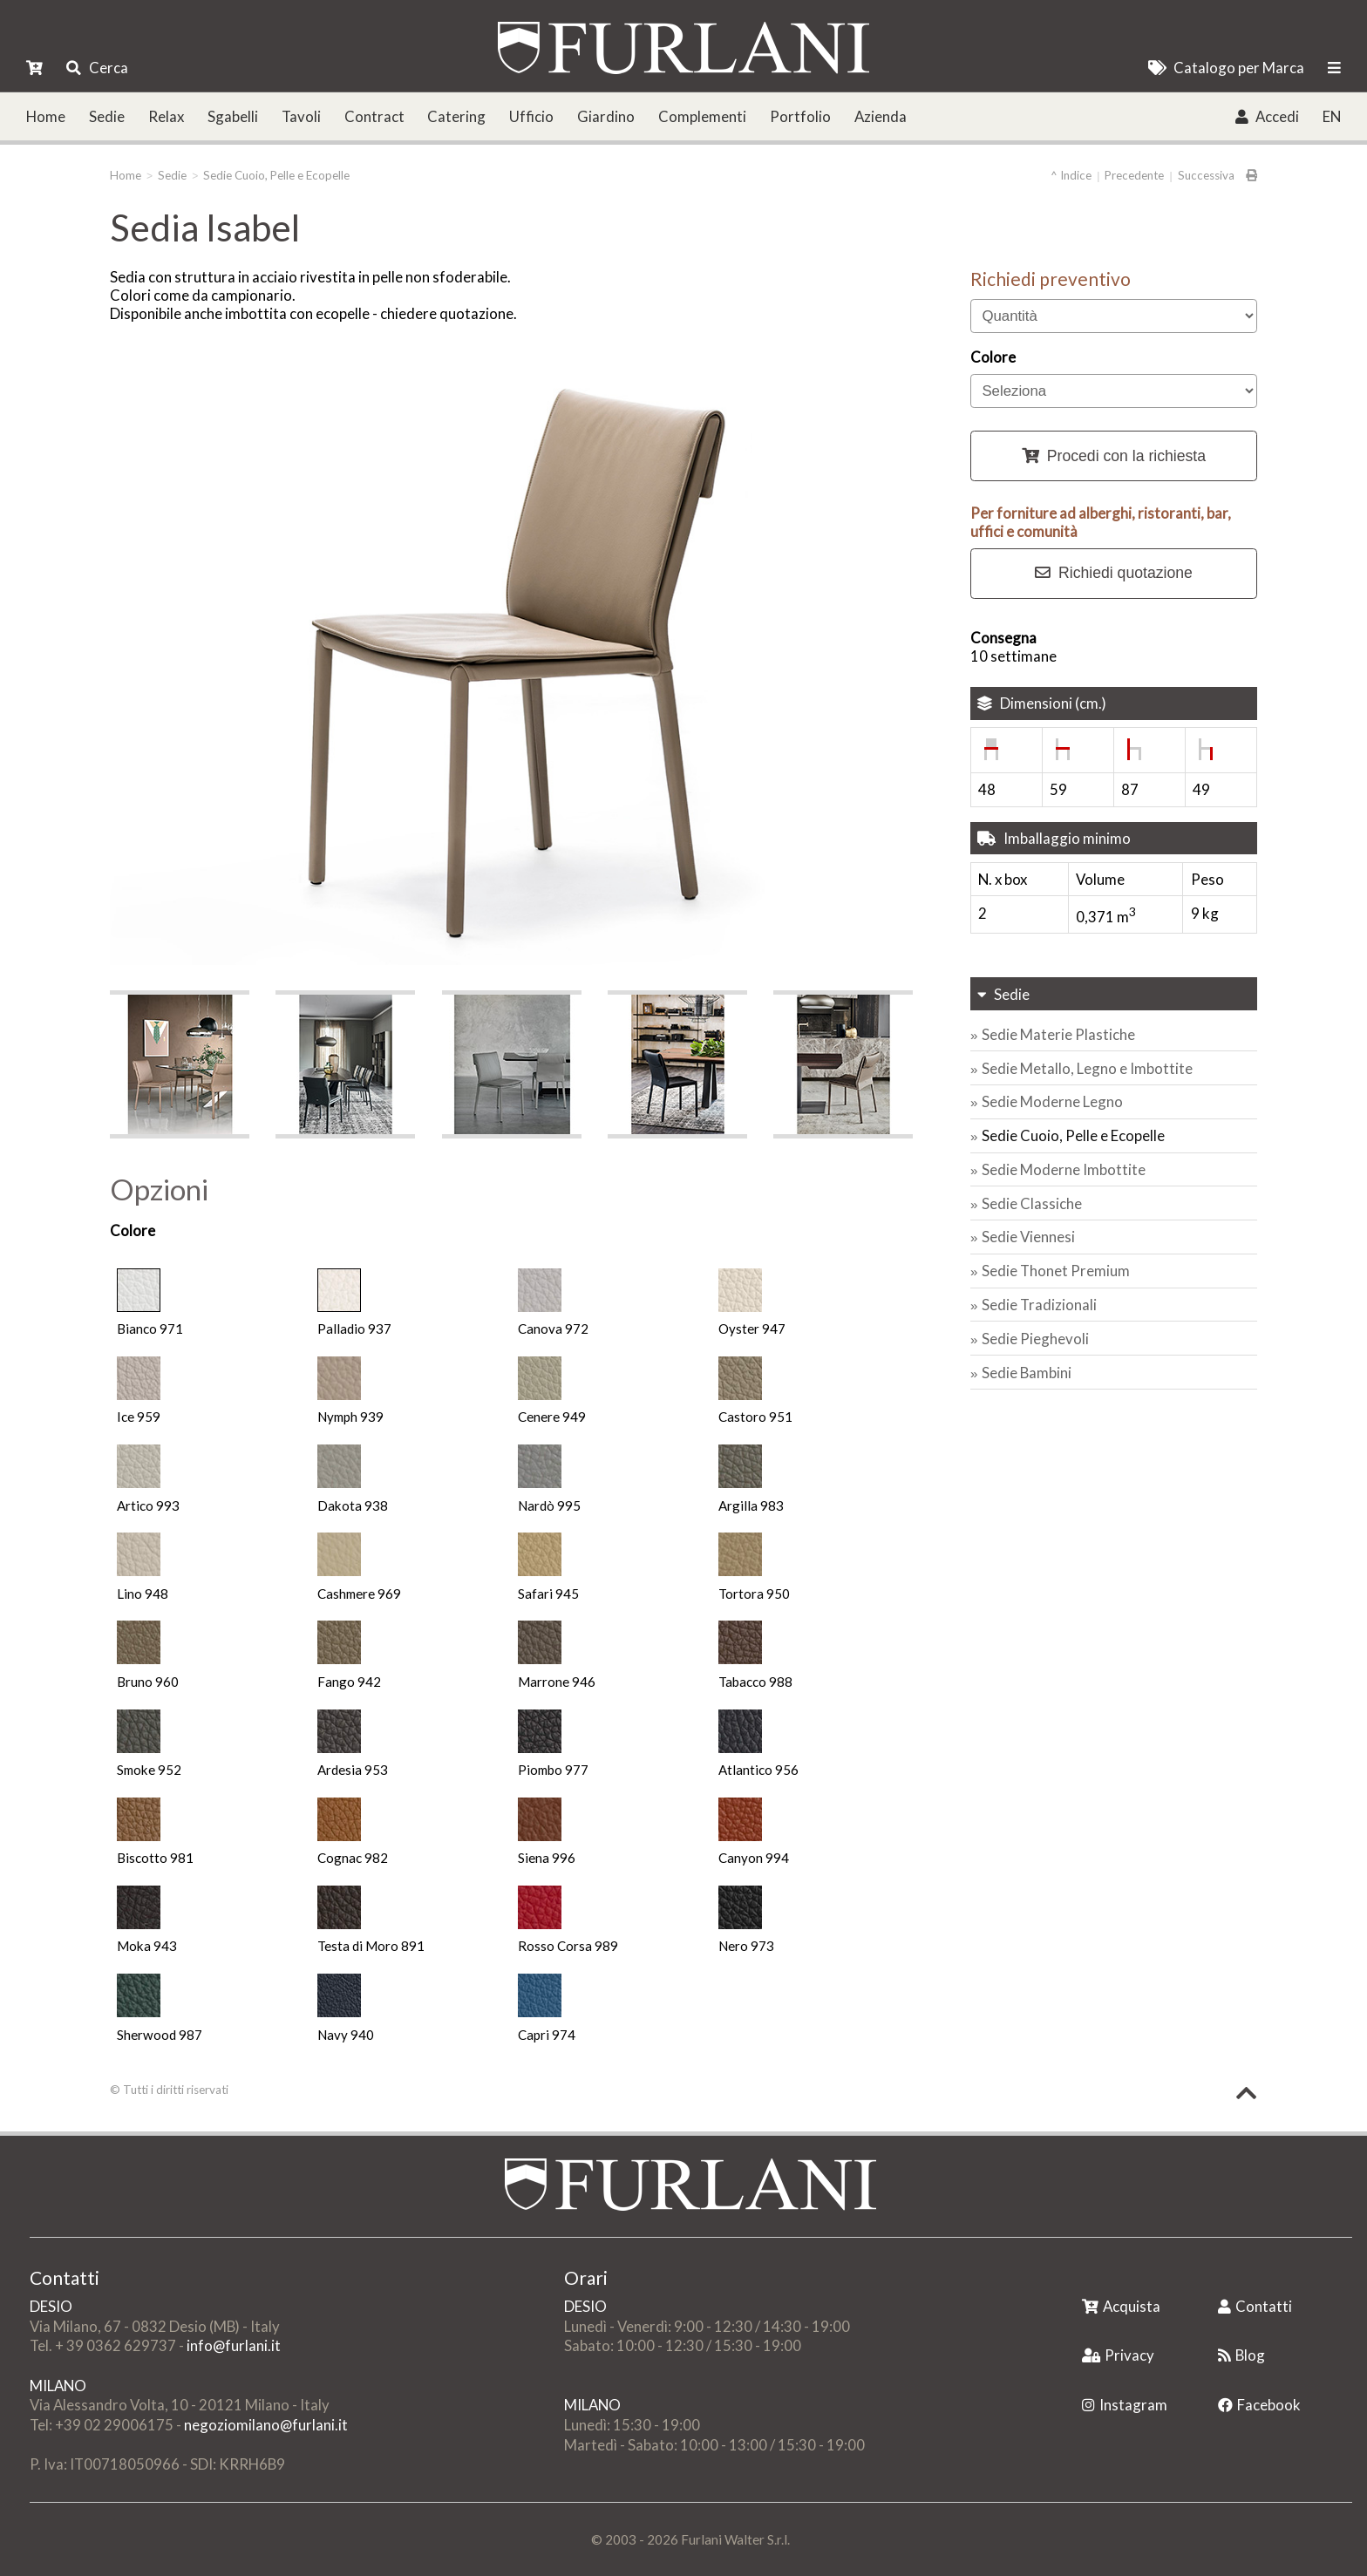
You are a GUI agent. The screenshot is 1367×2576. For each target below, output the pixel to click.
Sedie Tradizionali (1039, 1304)
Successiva (1206, 175)
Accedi (1267, 116)
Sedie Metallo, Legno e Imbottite (1087, 1068)
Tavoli (301, 116)
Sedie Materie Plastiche (1058, 1034)
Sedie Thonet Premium (1056, 1270)
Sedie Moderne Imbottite (1064, 1169)
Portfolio (800, 116)
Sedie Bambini (1026, 1372)
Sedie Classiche (1032, 1203)
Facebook (1259, 2405)
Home (45, 116)
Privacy (1118, 2355)
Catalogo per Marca (1226, 67)
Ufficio (531, 116)
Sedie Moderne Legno (1052, 1101)
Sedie (107, 116)
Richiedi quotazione (1114, 572)
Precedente (1134, 175)
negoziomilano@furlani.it (266, 2425)
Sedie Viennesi (1028, 1236)
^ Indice (1071, 175)
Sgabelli (232, 116)
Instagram (1124, 2405)
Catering (456, 116)
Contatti (1255, 2306)
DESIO (51, 2306)
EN (1332, 116)
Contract (374, 116)
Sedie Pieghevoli (1035, 1338)
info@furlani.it (234, 2345)
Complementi (702, 116)
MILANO (58, 2385)
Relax (166, 116)
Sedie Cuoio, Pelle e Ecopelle (276, 175)
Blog (1241, 2355)
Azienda (880, 116)
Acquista (1121, 2306)
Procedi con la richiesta (1114, 456)
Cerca (96, 67)
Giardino (606, 116)
